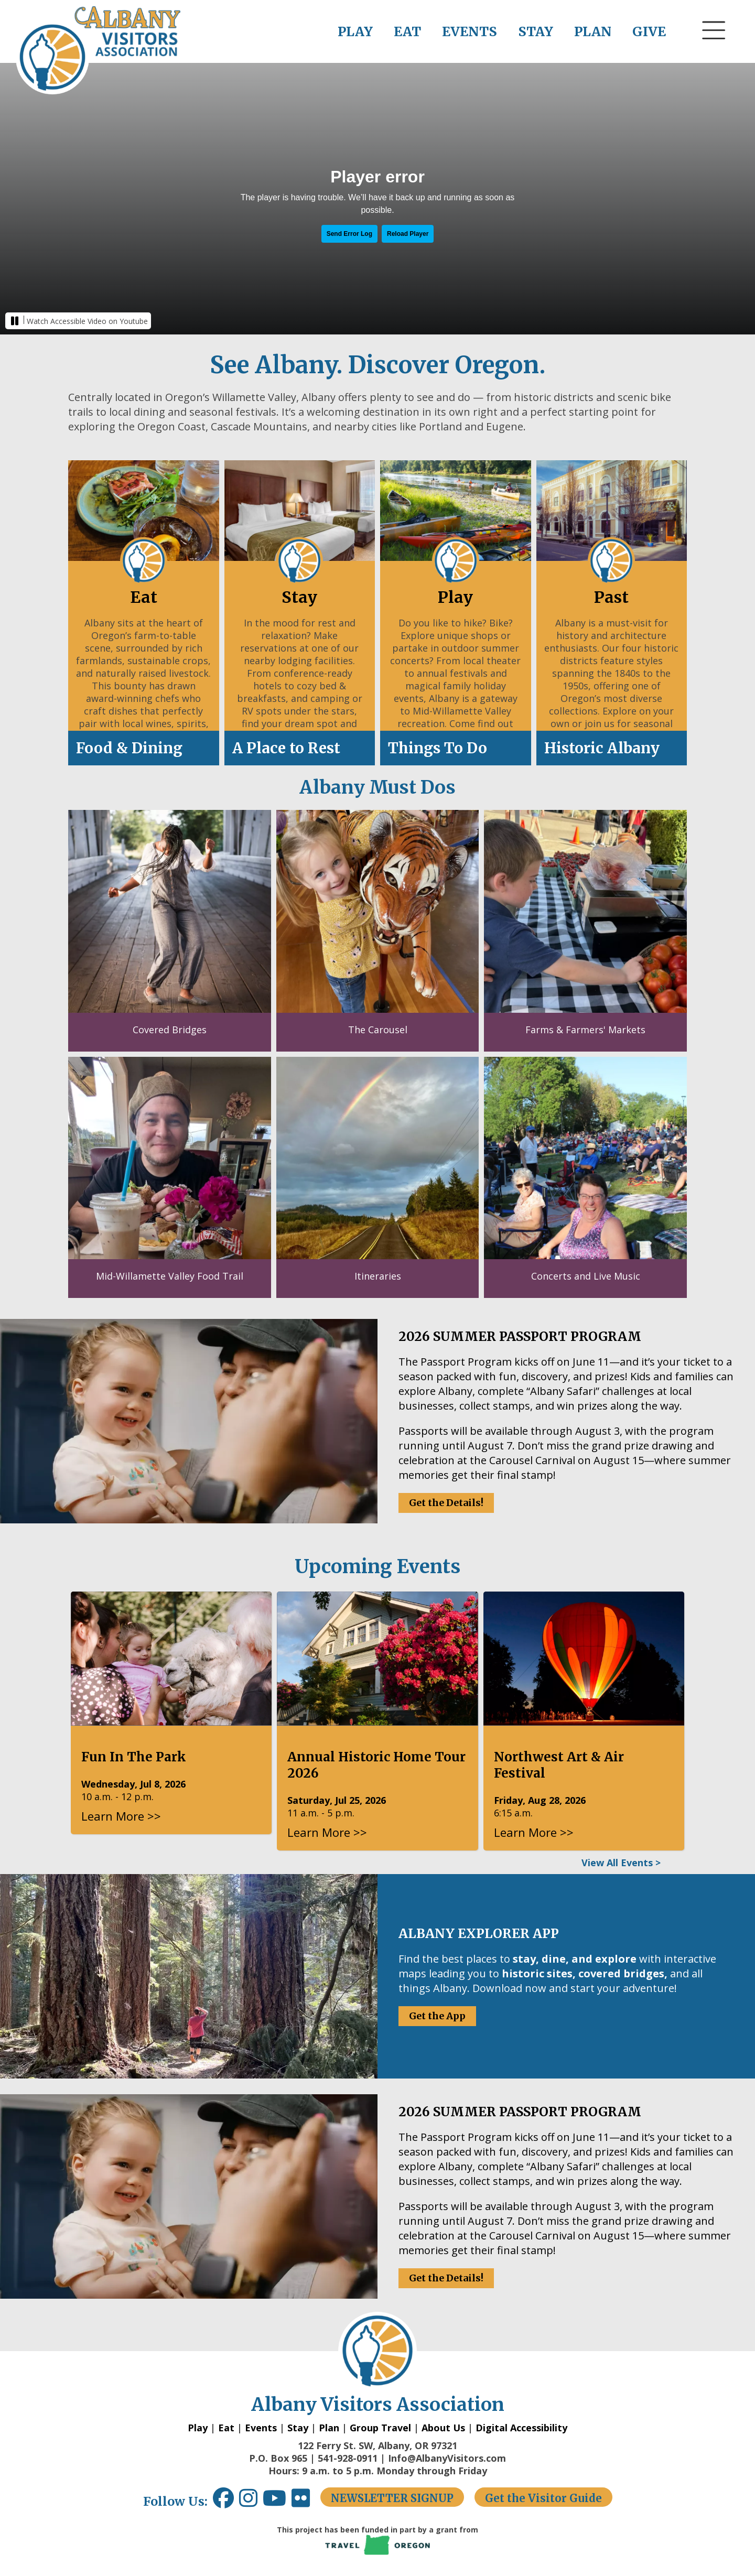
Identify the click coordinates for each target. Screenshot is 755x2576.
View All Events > (621, 1862)
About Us (443, 2427)
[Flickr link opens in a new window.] (306, 2501)
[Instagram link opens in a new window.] (251, 2501)
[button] (714, 49)
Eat (226, 2427)
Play (198, 2427)
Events (261, 2427)
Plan (329, 2427)
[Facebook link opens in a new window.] (223, 2501)
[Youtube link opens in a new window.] (277, 2501)
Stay (297, 2427)
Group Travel (380, 2427)
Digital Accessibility (521, 2427)
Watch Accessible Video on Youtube (87, 321)
